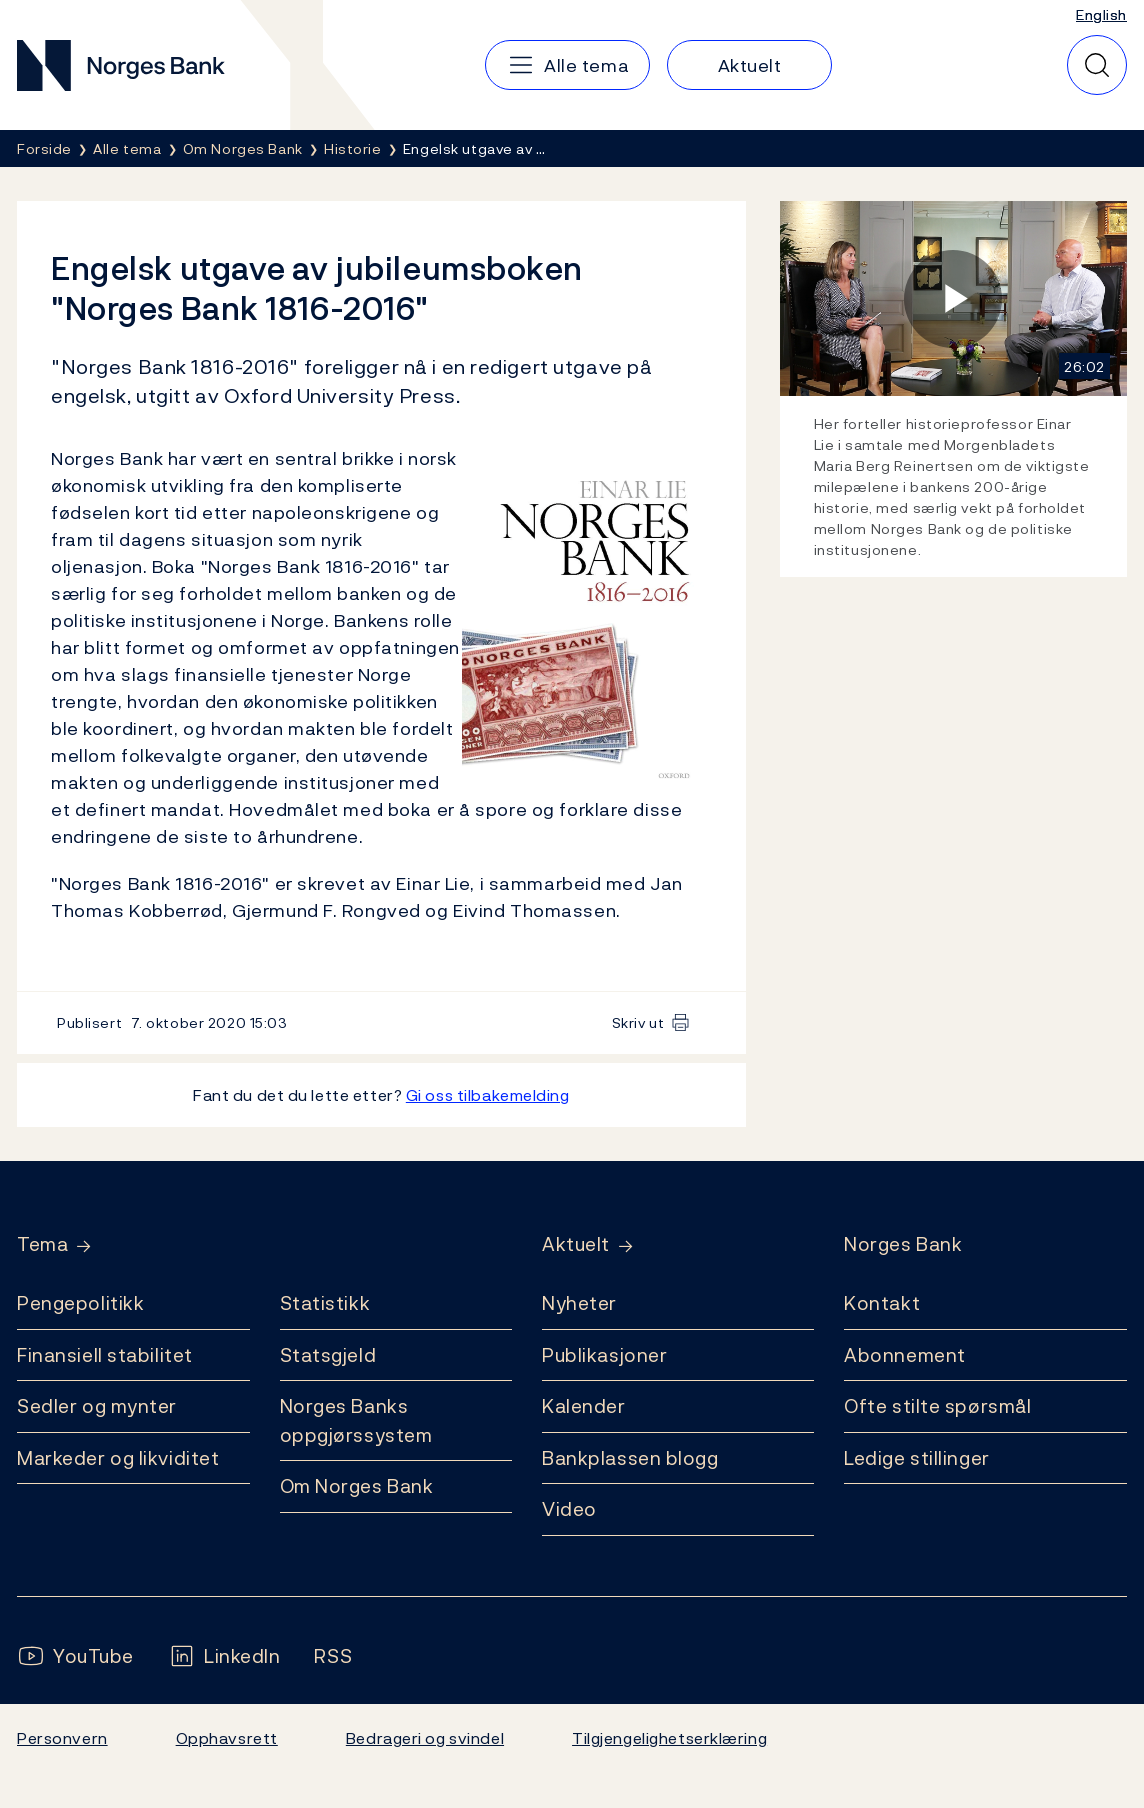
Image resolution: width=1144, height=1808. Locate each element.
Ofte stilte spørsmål (937, 1406)
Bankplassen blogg (630, 1458)
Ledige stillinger (917, 1458)
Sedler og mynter (97, 1406)
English (1101, 14)
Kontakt (882, 1303)
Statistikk (325, 1303)
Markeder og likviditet (118, 1458)
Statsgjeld (328, 1355)
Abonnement (905, 1355)
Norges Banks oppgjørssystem (356, 1420)
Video (569, 1509)
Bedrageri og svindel (425, 1738)
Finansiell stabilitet (105, 1355)
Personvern (62, 1738)
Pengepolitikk (80, 1303)
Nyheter (579, 1303)
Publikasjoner (604, 1355)
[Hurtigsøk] (1097, 65)
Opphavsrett (227, 1738)
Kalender (584, 1406)
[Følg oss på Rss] (333, 1656)
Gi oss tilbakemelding (488, 1095)
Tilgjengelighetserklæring (669, 1738)
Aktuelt (576, 1244)
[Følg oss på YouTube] (75, 1656)
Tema (42, 1244)
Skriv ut (638, 1022)
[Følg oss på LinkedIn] (224, 1656)
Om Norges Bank (357, 1486)
